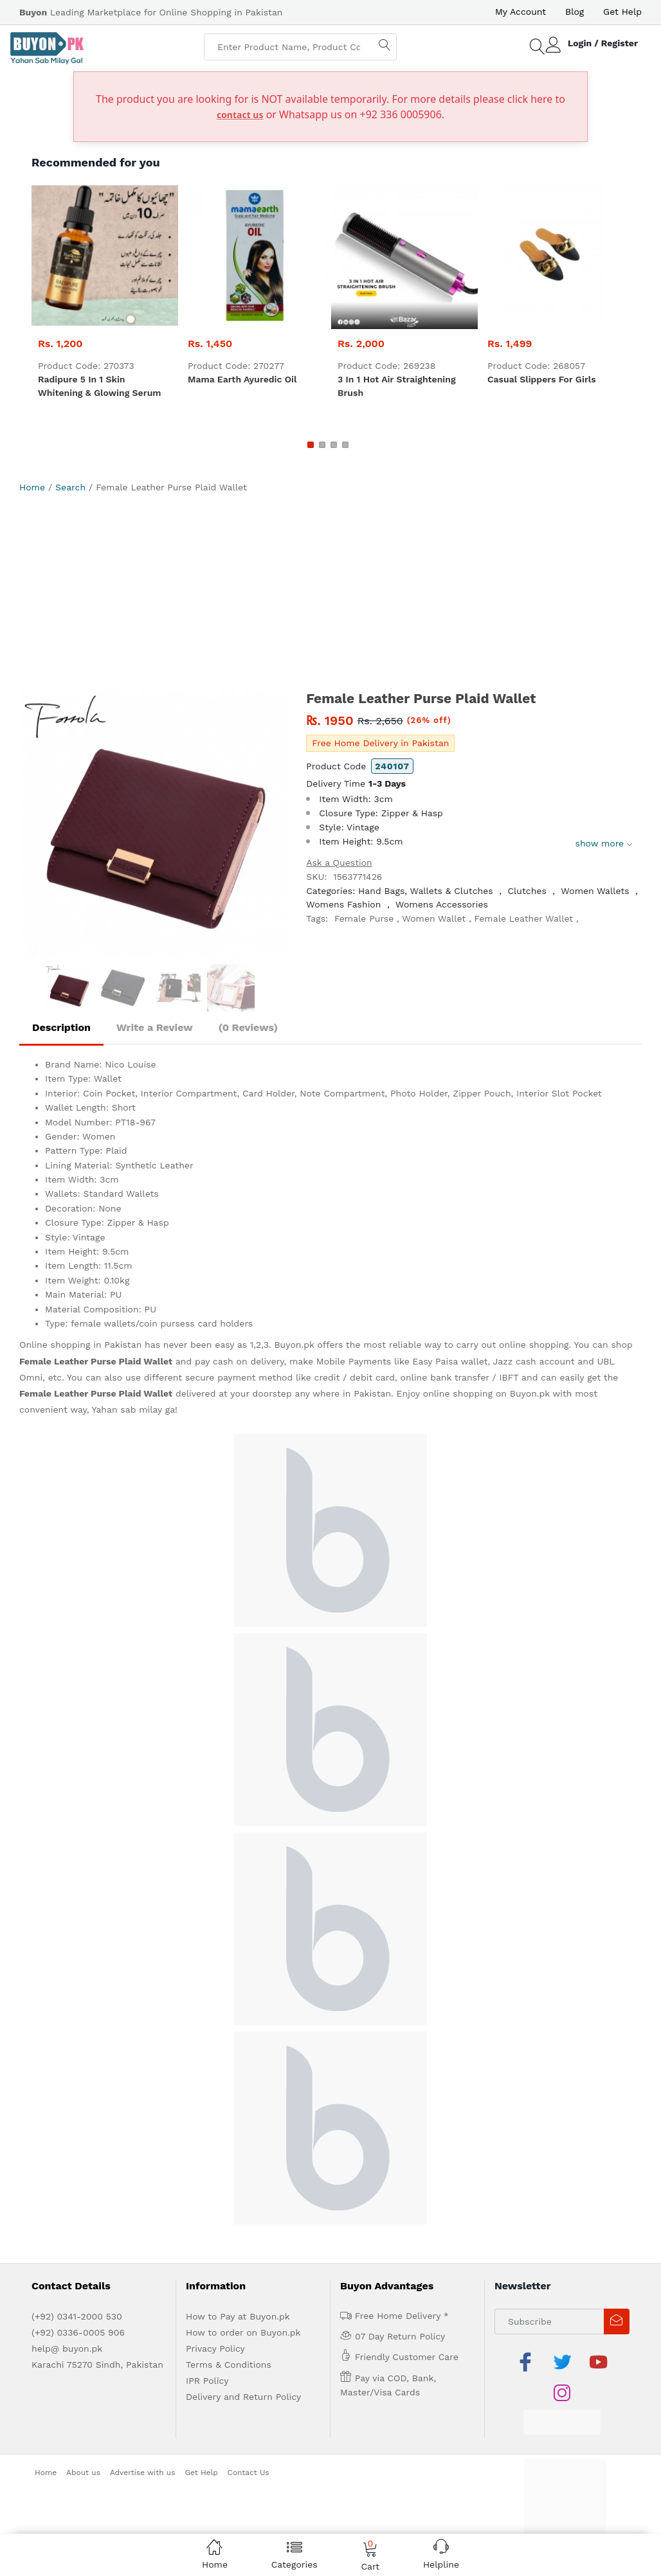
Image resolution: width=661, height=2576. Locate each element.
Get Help (622, 11)
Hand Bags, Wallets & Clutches (425, 891)
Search (70, 487)
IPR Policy (207, 2380)
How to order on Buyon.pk (243, 2332)
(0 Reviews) (248, 1027)
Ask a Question (339, 862)
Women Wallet (434, 918)
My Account (520, 11)
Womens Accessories (441, 904)
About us (83, 2472)
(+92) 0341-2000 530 (77, 2316)
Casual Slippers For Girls (541, 379)
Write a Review (154, 1027)
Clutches (526, 891)
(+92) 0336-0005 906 (78, 2332)
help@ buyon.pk (67, 2348)
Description (61, 1027)
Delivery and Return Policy (243, 2397)
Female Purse (364, 918)
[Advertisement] (330, 594)
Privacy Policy (215, 2348)
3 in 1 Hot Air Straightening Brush (397, 386)
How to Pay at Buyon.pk (238, 2316)
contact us (240, 115)
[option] (153, 824)
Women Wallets (595, 891)
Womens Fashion (343, 904)
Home (32, 487)
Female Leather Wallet (524, 918)
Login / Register (603, 43)
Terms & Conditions (228, 2364)
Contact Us (248, 2472)
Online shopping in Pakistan (80, 1344)
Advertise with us (143, 2472)
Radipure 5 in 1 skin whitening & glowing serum (99, 386)
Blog (574, 11)
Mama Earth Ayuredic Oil (242, 379)
